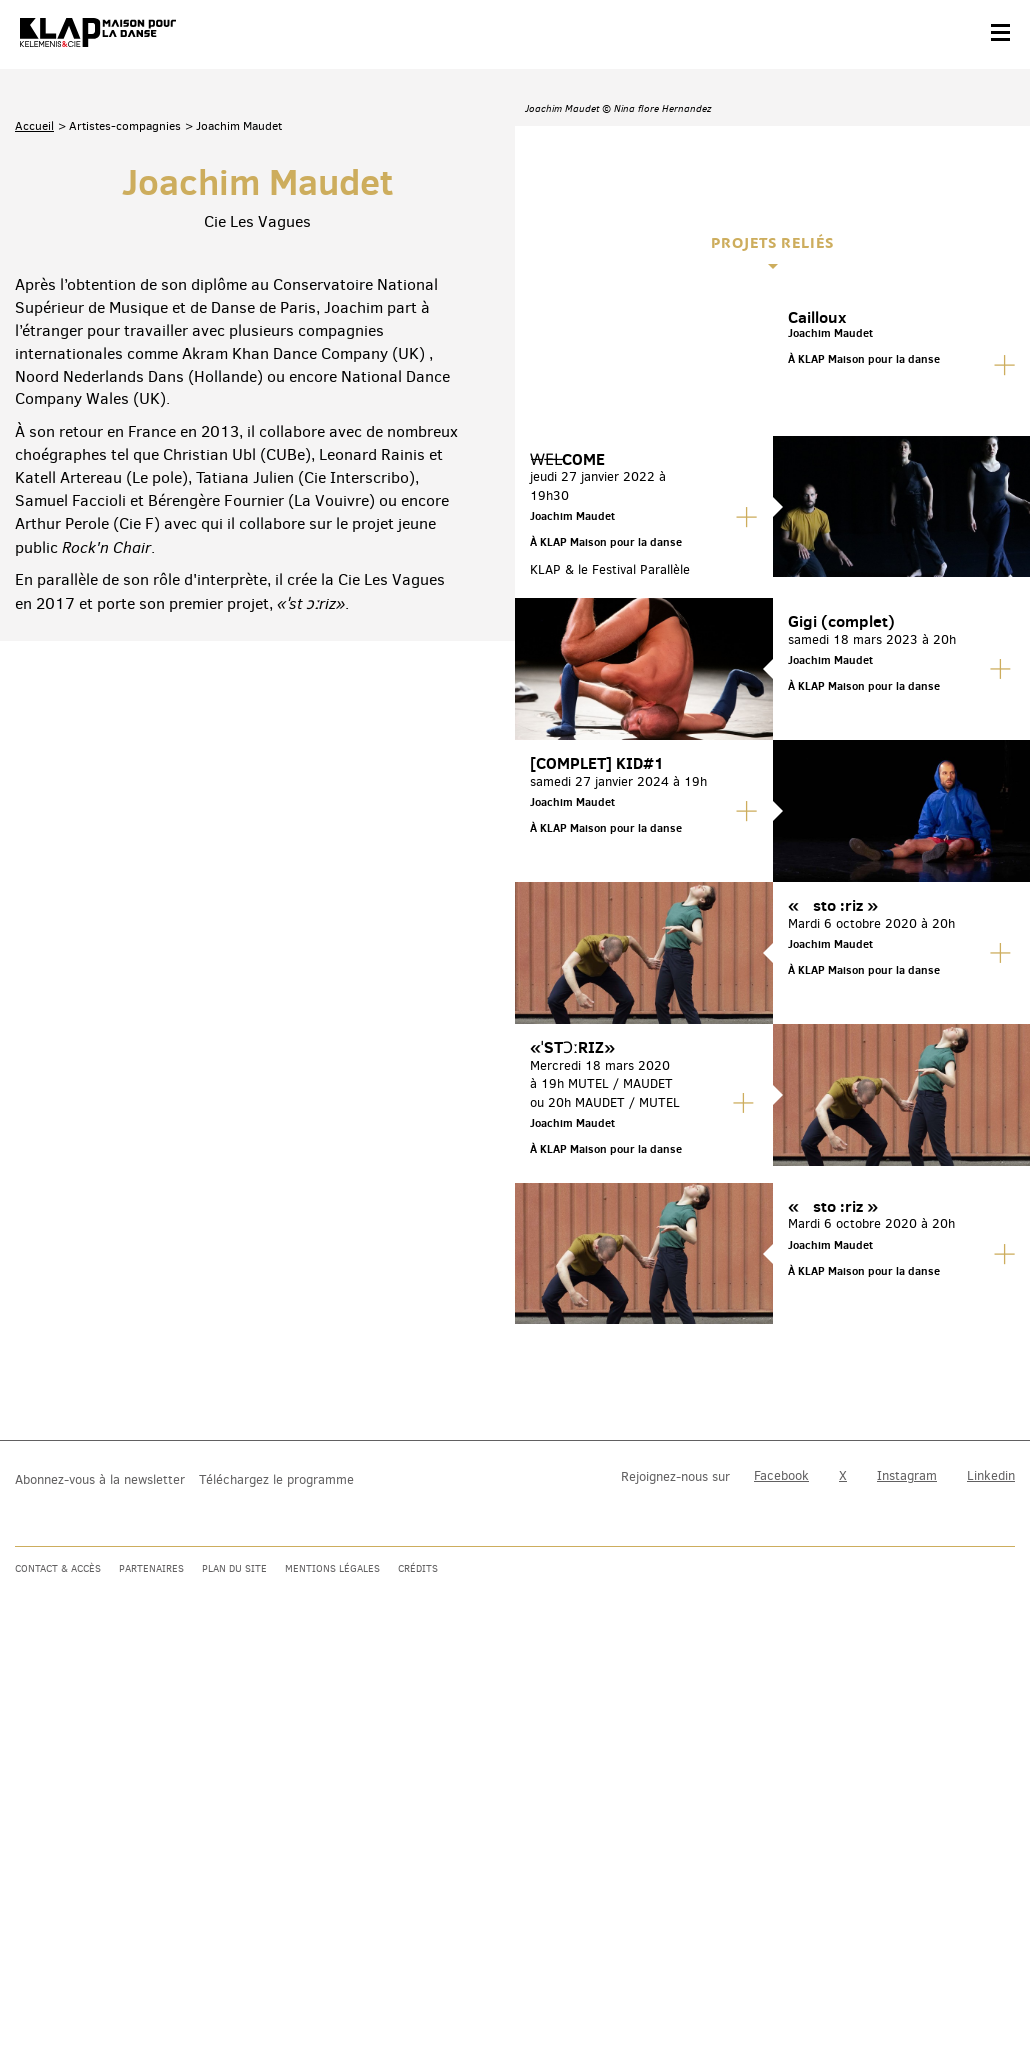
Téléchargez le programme (276, 1919)
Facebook (781, 1916)
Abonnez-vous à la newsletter (100, 1919)
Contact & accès (58, 2008)
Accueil (34, 334)
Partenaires (151, 2008)
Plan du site (234, 2008)
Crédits (418, 2008)
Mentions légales (332, 2008)
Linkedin (991, 1916)
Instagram (907, 1916)
